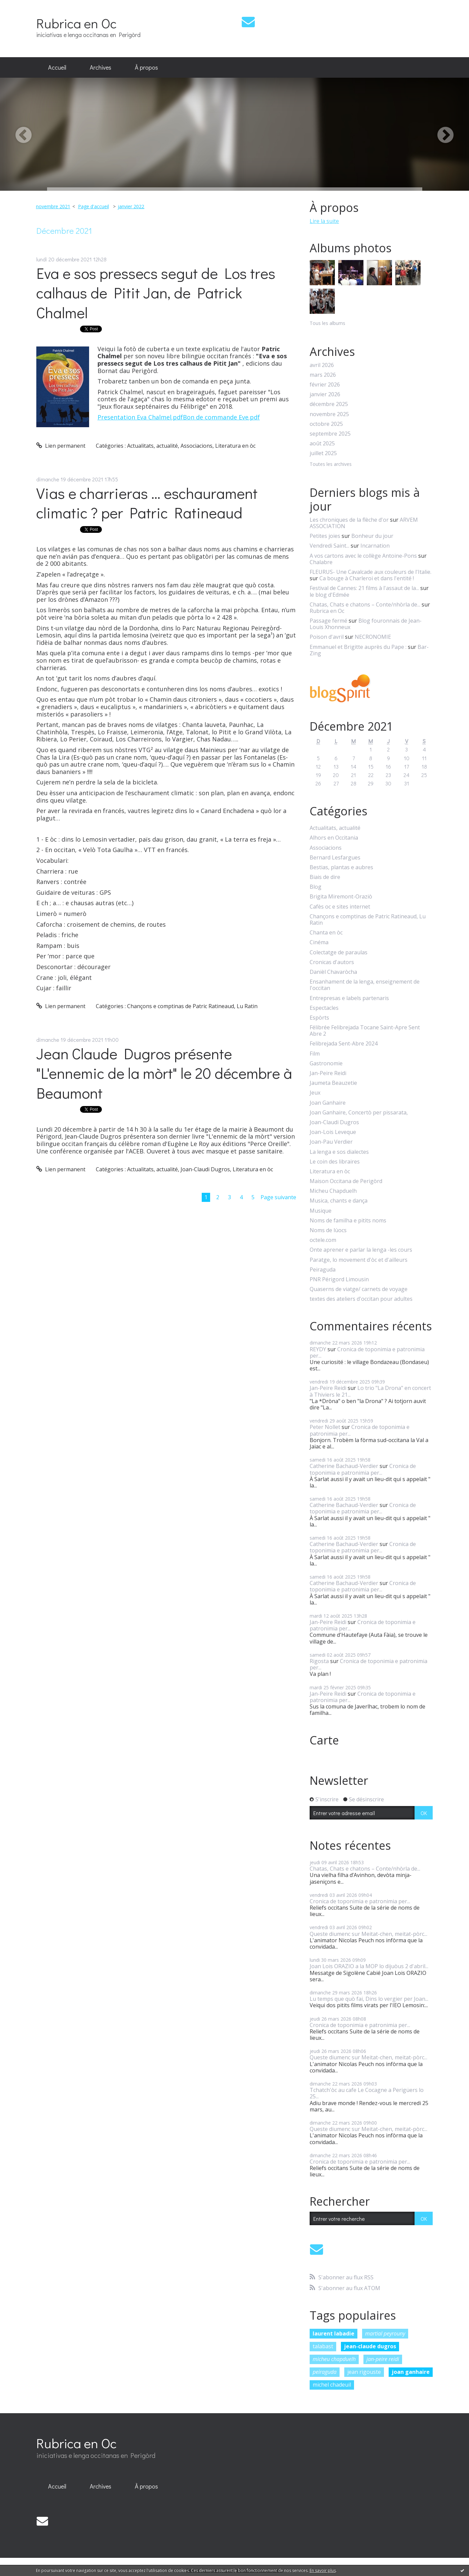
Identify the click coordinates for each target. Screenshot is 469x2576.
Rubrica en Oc (76, 23)
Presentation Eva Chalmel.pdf (140, 417)
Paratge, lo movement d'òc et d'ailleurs (358, 1260)
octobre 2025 (326, 424)
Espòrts (319, 1018)
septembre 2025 (330, 434)
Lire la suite (324, 221)
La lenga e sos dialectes (339, 1152)
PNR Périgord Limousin (339, 1279)
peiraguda (325, 2372)
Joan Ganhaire (328, 1103)
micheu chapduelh (334, 2359)
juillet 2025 (323, 453)
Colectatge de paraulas (338, 952)
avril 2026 (322, 365)
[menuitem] (57, 67)
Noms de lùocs (328, 1230)
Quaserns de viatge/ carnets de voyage (358, 1289)
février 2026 (325, 384)
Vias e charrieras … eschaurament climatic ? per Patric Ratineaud (147, 503)
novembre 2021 (53, 206)
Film (315, 1054)
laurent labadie (333, 2333)
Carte (324, 1740)
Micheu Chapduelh (333, 1191)
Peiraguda (323, 1269)
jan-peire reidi (382, 2359)
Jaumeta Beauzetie (333, 1083)
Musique (320, 1211)
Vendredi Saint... (329, 545)
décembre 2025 (329, 404)
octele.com (323, 1240)
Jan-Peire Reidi (328, 1073)
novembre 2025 (329, 414)
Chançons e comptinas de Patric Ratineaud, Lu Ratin (192, 1006)
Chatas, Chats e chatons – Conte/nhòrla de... (365, 604)
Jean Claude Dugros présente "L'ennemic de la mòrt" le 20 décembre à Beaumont (164, 1073)
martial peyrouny (385, 2333)
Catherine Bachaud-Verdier (344, 1466)
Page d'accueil (93, 206)
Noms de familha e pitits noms (348, 1220)
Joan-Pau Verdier (331, 1142)
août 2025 (322, 443)
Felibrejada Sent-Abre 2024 (344, 1043)
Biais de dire (325, 877)
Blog (315, 887)
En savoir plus (323, 2570)
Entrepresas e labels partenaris (349, 998)
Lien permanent (61, 445)
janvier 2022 (131, 206)
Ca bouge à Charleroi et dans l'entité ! (366, 578)
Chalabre (321, 562)
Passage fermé (328, 620)
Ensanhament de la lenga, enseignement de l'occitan (365, 985)
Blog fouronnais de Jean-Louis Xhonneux (366, 624)
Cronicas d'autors (332, 962)
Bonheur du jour (372, 536)
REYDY (318, 1349)
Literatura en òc (235, 445)
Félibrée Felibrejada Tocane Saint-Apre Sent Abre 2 (365, 1030)
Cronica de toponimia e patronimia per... (367, 1352)
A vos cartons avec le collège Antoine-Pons (363, 555)
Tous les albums (327, 323)
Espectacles (324, 1008)
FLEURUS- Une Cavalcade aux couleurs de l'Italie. (370, 572)
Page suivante (278, 1197)
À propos (146, 67)
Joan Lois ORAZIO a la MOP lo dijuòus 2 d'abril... (369, 1966)
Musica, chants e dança (338, 1201)
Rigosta (319, 1661)
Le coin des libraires (335, 1161)
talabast (323, 2346)
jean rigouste (364, 2372)
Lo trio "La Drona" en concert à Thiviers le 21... (370, 1391)
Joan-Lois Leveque (333, 1132)
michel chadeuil (332, 2384)
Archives (100, 67)
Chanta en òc (326, 932)
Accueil (57, 67)
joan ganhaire (411, 2372)
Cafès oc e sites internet (340, 907)
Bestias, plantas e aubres (341, 867)
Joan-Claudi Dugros (205, 1169)
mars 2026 (323, 375)
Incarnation (375, 545)
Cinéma (319, 942)
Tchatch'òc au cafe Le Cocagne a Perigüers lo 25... (367, 2093)
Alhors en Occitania (334, 838)
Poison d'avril (327, 636)
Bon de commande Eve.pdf (221, 417)
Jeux (315, 1093)
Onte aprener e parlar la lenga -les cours (361, 1250)
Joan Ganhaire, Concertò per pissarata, (359, 1112)
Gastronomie (326, 1063)
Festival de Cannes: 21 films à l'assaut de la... (364, 588)
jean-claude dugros (370, 2346)
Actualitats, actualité (152, 445)
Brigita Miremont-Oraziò (341, 896)
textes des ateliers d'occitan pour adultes (361, 1299)
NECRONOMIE (373, 636)
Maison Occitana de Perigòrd (346, 1181)
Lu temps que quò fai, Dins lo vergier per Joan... (369, 1998)
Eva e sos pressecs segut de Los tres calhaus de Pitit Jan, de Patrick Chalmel (155, 292)
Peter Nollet (325, 1427)
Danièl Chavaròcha (333, 972)
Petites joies (325, 536)
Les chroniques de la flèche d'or (349, 519)
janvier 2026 (325, 394)
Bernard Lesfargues (335, 857)
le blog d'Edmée (329, 594)
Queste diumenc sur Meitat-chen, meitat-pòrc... (368, 1934)
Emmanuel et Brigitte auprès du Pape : (358, 647)
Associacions (196, 445)
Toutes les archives (331, 464)
